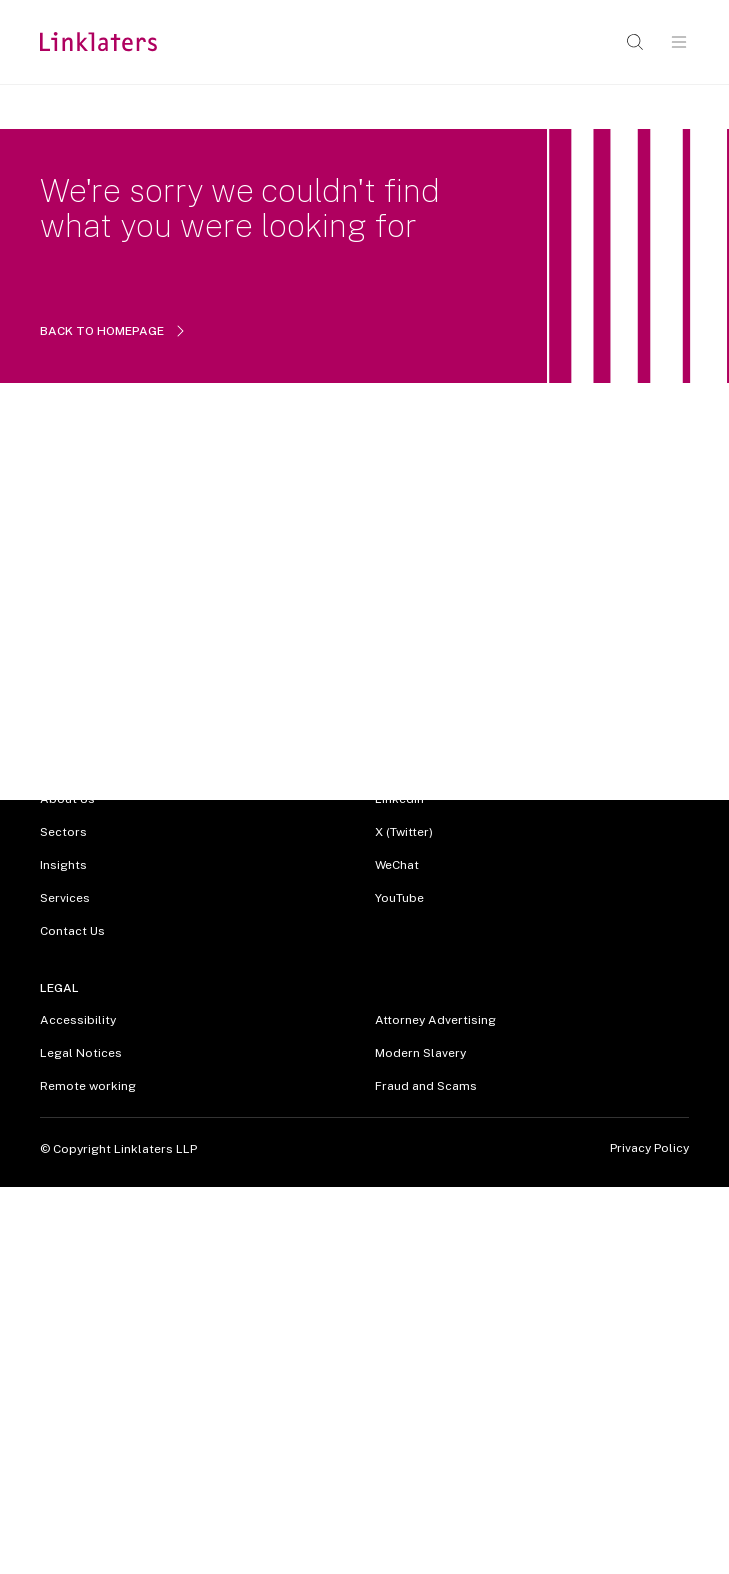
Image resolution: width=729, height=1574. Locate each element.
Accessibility (78, 1020)
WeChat (397, 865)
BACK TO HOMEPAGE (114, 331)
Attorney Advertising (435, 1020)
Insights (63, 865)
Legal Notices (81, 1053)
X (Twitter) (404, 832)
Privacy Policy (649, 1148)
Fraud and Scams (426, 1086)
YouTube (399, 898)
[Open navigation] (679, 42)
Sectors (63, 832)
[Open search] (635, 42)
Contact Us (72, 931)
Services (65, 898)
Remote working (88, 1086)
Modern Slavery (420, 1053)
